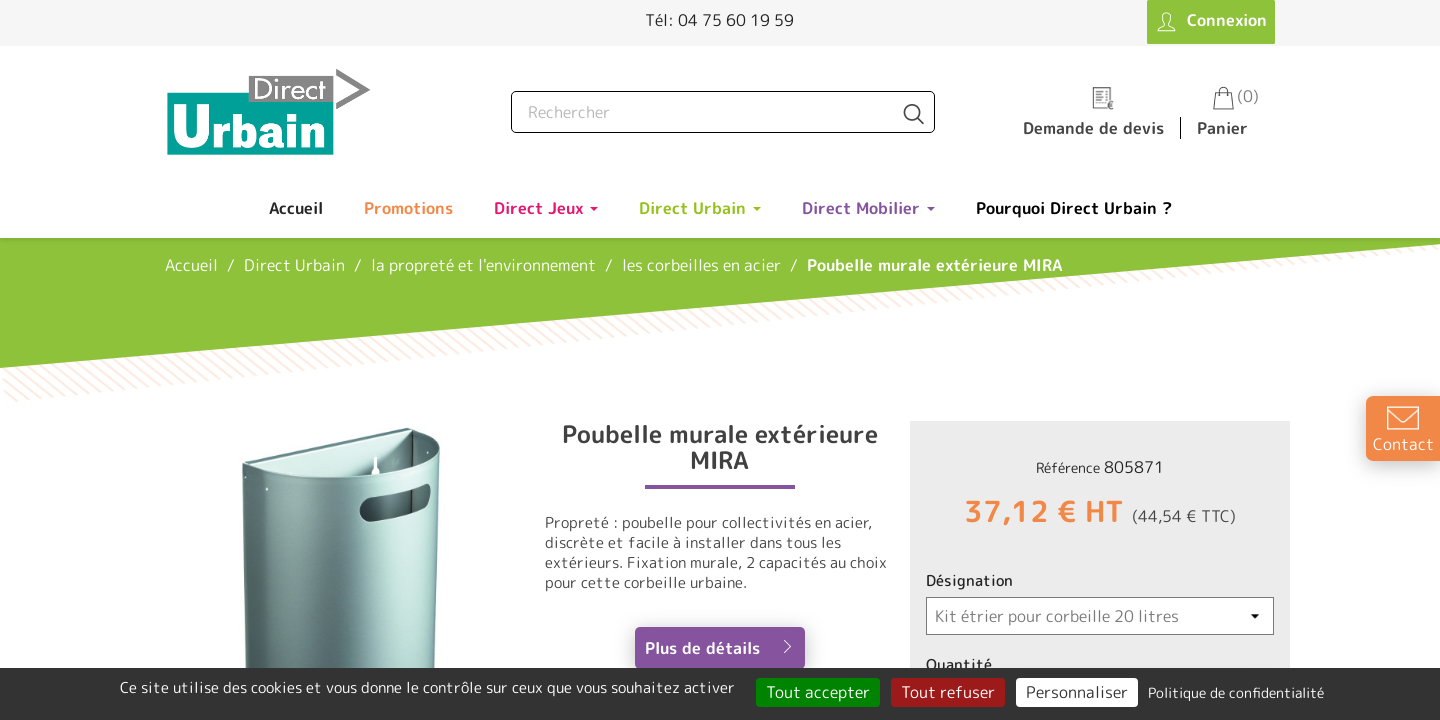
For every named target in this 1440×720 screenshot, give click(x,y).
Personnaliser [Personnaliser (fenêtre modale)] (1077, 692)
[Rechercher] (723, 112)
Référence (1068, 467)
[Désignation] (1100, 616)
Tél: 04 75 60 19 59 (719, 20)
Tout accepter (818, 692)
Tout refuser (948, 692)
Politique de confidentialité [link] (1236, 692)
